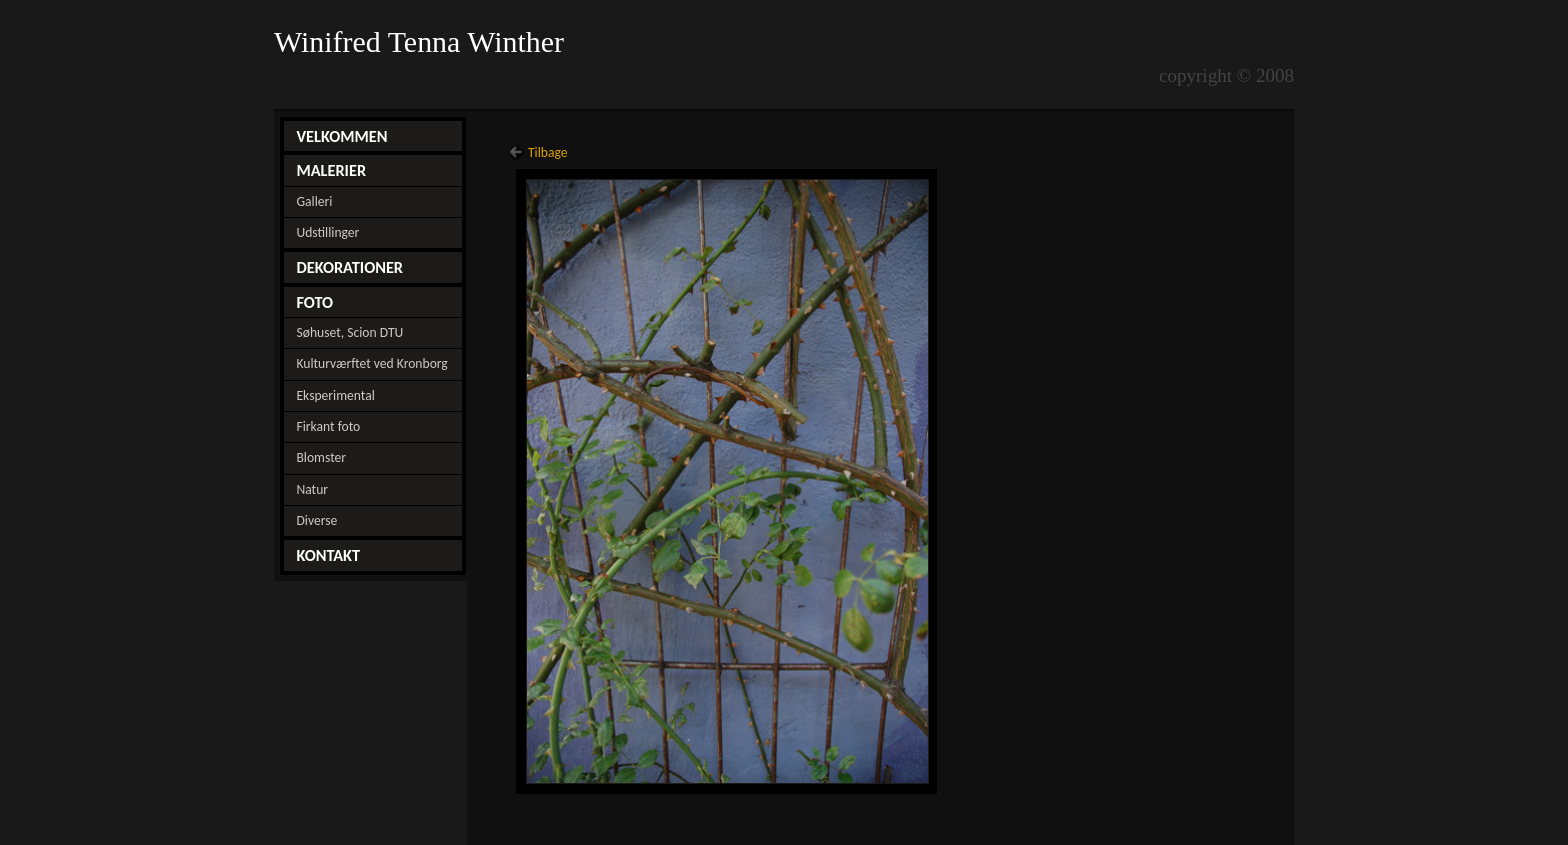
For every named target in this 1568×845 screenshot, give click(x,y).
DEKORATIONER (349, 267)
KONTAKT (328, 555)
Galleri (314, 201)
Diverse (316, 520)
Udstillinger (327, 232)
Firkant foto (328, 426)
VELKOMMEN (341, 136)
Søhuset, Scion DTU (349, 332)
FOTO (314, 302)
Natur (312, 489)
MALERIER (331, 170)
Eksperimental (335, 395)
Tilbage (548, 152)
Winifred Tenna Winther (423, 42)
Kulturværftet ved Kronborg (371, 363)
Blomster (321, 457)
